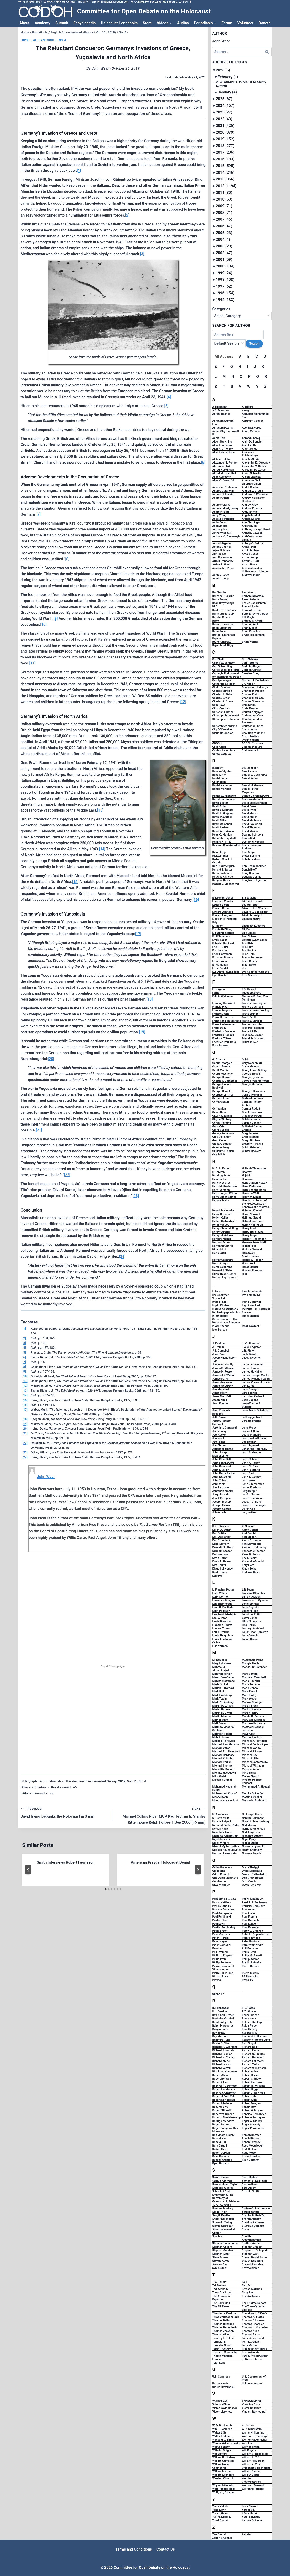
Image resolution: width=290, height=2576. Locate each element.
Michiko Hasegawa (224, 1772)
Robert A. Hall (250, 2071)
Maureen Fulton (222, 1733)
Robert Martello (222, 2103)
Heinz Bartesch (221, 1214)
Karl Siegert (249, 1536)
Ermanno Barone (222, 957)
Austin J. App (220, 578)
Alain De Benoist (252, 441)
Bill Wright (248, 617)
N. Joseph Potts (252, 1814)
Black (215, 620)
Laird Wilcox (219, 1593)
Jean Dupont (250, 1400)
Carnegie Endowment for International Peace (226, 675)
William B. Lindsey (223, 2457)
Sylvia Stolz (219, 2268)
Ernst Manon (220, 964)
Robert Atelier (220, 2075)
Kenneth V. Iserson (253, 1551)
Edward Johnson (222, 911)
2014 (225, 172)
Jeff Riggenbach (252, 1417)
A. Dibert (247, 406)
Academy (42, 23)
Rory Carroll (219, 2145)
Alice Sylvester (221, 476)
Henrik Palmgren (252, 1224)
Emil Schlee (249, 936)
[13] (100, 810)
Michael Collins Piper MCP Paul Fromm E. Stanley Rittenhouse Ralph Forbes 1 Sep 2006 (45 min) (161, 1815)
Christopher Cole (252, 715)
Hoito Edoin (219, 1253)
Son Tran (217, 2236)
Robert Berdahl (221, 2078)
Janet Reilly (219, 1392)
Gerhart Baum (221, 1101)
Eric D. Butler (220, 947)
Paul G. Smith (220, 1920)
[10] (43, 624)
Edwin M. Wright (252, 915)
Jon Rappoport (221, 1487)
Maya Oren (248, 1733)
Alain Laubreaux (222, 445)
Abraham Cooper (252, 420)
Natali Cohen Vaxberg (255, 1821)
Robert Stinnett (221, 2110)
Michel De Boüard (223, 1769)
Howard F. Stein (222, 1270)
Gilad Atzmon (220, 1112)
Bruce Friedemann (253, 635)
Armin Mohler (250, 550)
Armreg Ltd (219, 554)
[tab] (106, 1889)
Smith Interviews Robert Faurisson (66, 1862)
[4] (169, 397)
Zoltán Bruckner (222, 2538)
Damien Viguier (221, 771)
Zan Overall (219, 2534)
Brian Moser (249, 627)
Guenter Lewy (220, 1147)
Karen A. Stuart (221, 1529)
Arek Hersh (249, 547)
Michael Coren (221, 1748)
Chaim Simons (221, 687)
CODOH (217, 743)
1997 (224, 286)
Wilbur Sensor (221, 2446)
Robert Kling (249, 2099)
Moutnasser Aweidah (225, 1800)
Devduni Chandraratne (226, 845)
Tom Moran (219, 2341)
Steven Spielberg (252, 2261)
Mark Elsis (218, 1691)
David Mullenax (251, 820)
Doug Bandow (250, 873)
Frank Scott (249, 1017)
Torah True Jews (222, 2348)
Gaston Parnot (221, 1066)
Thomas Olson (221, 2334)
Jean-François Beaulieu (221, 1412)
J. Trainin (218, 1347)
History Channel (252, 1249)
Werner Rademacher (254, 2439)
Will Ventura (219, 2453)
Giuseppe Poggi (252, 1115)
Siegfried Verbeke (253, 2226)
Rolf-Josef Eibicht (223, 2135)
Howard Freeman (252, 1270)
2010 (224, 199)
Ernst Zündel (220, 968)
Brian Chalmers (221, 627)
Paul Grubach (250, 1920)
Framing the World (223, 1003)
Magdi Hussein (221, 1663)
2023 (224, 112)
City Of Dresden (222, 729)
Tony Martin (249, 2345)
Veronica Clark (251, 2404)
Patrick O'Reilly (221, 1906)
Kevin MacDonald (253, 1561)
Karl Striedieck (221, 1540)
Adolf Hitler (219, 438)
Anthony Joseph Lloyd (256, 529)
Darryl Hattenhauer (224, 799)
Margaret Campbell (254, 1677)
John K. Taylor (251, 1462)
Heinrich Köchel (252, 1210)
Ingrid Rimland (221, 1305)
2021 (225, 125)
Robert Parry (220, 2107)
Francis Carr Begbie (254, 1003)
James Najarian (222, 1382)
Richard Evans (250, 2050)
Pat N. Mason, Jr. (252, 1899)
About (25, 23)
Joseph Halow (221, 1505)
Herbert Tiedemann (254, 1238)
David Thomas (251, 827)
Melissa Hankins (252, 1737)
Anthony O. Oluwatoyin (226, 536)
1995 (225, 299)
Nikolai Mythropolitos (225, 1846)
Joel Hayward (250, 1445)
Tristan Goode (250, 2352)
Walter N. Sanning (253, 2432)
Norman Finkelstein (224, 1853)
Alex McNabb (250, 459)
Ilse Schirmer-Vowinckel (221, 1296)
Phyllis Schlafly (251, 1962)
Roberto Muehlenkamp (226, 2117)
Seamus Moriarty (223, 2208)
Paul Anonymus (222, 1913)
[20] (51, 1059)
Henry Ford (249, 1228)
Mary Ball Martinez (253, 1719)
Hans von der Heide (254, 1189)
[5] (166, 406)
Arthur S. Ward (221, 564)
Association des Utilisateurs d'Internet (255, 569)
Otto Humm (219, 1881)
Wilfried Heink (250, 2446)
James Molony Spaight (256, 1378)
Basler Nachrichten (254, 603)
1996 (225, 293)
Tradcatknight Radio (254, 2348)
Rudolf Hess (219, 2149)
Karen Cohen (250, 1529)
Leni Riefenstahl (222, 1603)
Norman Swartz (251, 1853)
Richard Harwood (252, 2057)
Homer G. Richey (252, 1259)
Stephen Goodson (223, 2250)
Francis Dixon (220, 1006)
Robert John (249, 2096)
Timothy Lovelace (223, 2338)
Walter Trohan (221, 2436)
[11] (32, 663)
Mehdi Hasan (220, 1737)
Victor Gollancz (251, 2408)
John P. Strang (251, 1469)
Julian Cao (248, 1508)
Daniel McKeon (221, 789)
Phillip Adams (250, 1959)
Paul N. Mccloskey (223, 1927)
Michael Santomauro (255, 1762)
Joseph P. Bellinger (254, 1505)
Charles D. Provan (253, 691)
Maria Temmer (251, 1684)
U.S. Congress (221, 2376)
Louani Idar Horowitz (255, 1632)
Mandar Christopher (254, 1667)
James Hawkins (252, 1371)
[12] (183, 702)
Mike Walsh (219, 1776)
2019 (225, 139)
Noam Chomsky (252, 1850)
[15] (75, 881)
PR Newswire (250, 1976)
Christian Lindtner (223, 712)
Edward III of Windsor (255, 908)
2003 (224, 246)
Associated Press (223, 568)
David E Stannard (222, 810)
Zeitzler (246, 2534)
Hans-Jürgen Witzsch (225, 1193)
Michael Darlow (251, 1748)
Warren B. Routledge (254, 2436)
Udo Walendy (220, 2383)
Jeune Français (251, 1434)
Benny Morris (250, 606)
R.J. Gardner (220, 2011)
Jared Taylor (249, 1392)
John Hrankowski (223, 1462)
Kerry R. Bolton (251, 1554)
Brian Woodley (251, 631)
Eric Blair (247, 943)
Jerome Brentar (251, 1420)
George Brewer (221, 1077)
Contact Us (165, 2549)
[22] (67, 1175)
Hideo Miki (219, 1249)
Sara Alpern (249, 2187)
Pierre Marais (250, 1973)
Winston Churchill (223, 2478)
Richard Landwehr (253, 2061)
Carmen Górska (251, 669)
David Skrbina (220, 827)
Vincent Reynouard (253, 2411)
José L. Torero (251, 1494)
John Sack (248, 1473)
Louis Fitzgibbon (222, 1635)
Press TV (247, 1980)
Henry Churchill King (225, 1228)
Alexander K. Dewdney (256, 462)
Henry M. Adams (222, 1235)
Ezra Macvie (249, 975)
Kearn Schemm (251, 1540)
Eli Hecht (217, 925)
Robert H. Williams (253, 2085)
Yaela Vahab (220, 2506)
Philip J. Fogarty (222, 1955)
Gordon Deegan (251, 1122)
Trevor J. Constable (224, 2352)
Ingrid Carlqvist (251, 1302)
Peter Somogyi (221, 1945)
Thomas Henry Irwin (224, 2327)
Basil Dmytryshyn (223, 603)
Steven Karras (221, 2261)
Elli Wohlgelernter (223, 932)
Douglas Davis (221, 880)
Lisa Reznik (249, 1625)
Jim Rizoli (218, 1438)
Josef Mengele (221, 1498)
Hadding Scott (221, 1175)
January (227, 92)
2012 (226, 186)
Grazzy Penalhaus (223, 1133)
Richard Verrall (221, 2068)
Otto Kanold (249, 1881)
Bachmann (248, 592)
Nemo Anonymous (253, 1828)
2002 (224, 253)
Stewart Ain (219, 2264)
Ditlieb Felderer (251, 859)
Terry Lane (248, 2292)
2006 (224, 226)
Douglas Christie (222, 876)
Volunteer (245, 23)
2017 (225, 152)
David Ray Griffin (252, 824)
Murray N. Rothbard (254, 1800)
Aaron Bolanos (221, 414)
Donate (265, 23)
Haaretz (247, 1172)
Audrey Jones (220, 575)
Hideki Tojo (249, 1246)
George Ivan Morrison (255, 1080)
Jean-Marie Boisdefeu (255, 1410)
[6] (203, 462)
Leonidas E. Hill (251, 1614)
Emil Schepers (221, 936)
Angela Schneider (223, 518)
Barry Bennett (220, 599)
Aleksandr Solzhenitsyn (250, 454)
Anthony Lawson (252, 533)
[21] (39, 1130)
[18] (149, 999)
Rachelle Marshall (223, 2018)
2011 (224, 192)
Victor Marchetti (222, 2411)
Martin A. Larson (222, 1705)
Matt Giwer (219, 1723)
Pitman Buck (220, 1976)
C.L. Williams (250, 659)
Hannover (248, 1179)
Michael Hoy (249, 1755)
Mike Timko (249, 1772)
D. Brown (217, 768)
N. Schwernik (220, 1818)
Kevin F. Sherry (221, 1561)
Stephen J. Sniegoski (255, 2250)
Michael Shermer (222, 1765)
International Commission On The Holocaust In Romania (226, 1319)
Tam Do (246, 2285)
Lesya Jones (249, 1618)
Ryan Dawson (220, 2163)
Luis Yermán (220, 1646)
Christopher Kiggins (224, 726)
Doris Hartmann (222, 873)
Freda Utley (219, 1028)
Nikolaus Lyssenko (253, 1846)
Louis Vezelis (250, 1635)
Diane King (219, 852)
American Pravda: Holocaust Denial (160, 1862)
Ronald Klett (219, 2138)
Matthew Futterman (254, 1723)
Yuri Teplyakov (251, 2517)
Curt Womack (250, 750)
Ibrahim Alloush (252, 1291)
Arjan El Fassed (221, 550)
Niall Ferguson (251, 1832)
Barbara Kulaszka (253, 596)
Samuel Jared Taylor (225, 2184)
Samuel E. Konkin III (254, 2180)
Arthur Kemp (250, 557)
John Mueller (220, 1469)
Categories (221, 309)
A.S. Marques (220, 410)
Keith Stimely (220, 1544)
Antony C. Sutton (252, 543)
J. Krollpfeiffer (251, 1343)
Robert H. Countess (224, 2085)
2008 (224, 212)
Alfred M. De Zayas (254, 469)
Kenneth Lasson (222, 1551)
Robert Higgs (250, 2089)
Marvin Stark (220, 1719)
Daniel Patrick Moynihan (250, 790)
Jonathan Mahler (222, 1491)
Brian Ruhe (219, 631)
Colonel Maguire (252, 746)
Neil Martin (249, 1825)
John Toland (219, 1480)
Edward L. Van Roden (255, 911)
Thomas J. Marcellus (255, 2327)
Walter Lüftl (219, 2432)
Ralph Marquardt (222, 2025)
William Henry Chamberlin (221, 2466)
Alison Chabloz (251, 476)
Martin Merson (221, 1716)
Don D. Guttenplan (223, 866)
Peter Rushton (251, 1941)
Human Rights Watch (225, 1277)
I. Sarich (217, 1291)
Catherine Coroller (223, 683)
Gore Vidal (218, 1126)
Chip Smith (249, 705)
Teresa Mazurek (252, 2289)
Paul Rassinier (251, 1927)
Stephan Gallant (222, 2246)
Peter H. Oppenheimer (256, 1934)
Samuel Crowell (222, 2180)
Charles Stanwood (253, 701)
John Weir (218, 1484)
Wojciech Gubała (222, 2485)
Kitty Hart (248, 1565)
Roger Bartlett (221, 2124)
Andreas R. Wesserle (255, 494)
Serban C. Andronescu (256, 2208)
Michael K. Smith (222, 1758)
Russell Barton (251, 2156)
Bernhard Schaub (223, 613)
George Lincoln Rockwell (221, 1086)
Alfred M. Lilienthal (224, 473)
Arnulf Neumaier (222, 557)
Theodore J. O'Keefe (254, 2313)
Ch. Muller (248, 683)
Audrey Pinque (251, 575)
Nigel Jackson (221, 1839)
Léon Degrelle (250, 1607)
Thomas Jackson (223, 2331)
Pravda (216, 1980)
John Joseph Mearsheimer (220, 1454)
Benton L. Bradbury (224, 610)
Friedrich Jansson (253, 1038)
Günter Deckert (251, 1151)
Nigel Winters (220, 1842)
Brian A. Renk (250, 624)
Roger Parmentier (253, 2128)
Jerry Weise (249, 1427)
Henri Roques (220, 1224)
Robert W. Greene (223, 2114)
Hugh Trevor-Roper (224, 1274)
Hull (244, 1274)
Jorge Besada (220, 1494)
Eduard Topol (250, 904)
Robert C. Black (251, 2078)
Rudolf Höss (249, 2149)
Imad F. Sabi (219, 1302)
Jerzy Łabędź (220, 1431)
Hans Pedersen (251, 1186)
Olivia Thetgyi (250, 1867)
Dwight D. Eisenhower (225, 883)
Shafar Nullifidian (223, 2219)
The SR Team (220, 2306)
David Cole (219, 806)
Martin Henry (250, 1712)
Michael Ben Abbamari (226, 1744)
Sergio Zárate (250, 2211)
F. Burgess (218, 989)
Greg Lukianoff (221, 1137)
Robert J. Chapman (224, 2092)
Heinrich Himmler (223, 1210)
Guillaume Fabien (223, 1151)
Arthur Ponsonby (222, 561)
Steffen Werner (251, 2243)
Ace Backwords (251, 427)
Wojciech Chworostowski (251, 2480)
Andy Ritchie (249, 511)
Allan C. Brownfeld (223, 480)
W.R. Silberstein (252, 2429)
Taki (244, 2282)
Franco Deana (220, 1013)
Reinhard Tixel (221, 2039)
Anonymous (219, 526)
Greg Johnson (250, 1133)
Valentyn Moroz (251, 2401)
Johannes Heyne (222, 1448)
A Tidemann (219, 406)
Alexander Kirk (221, 466)
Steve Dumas (220, 2257)
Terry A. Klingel (221, 2292)
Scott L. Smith (250, 2191)
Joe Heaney (249, 1441)
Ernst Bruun (219, 961)
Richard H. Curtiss (223, 2057)
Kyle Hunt (218, 1575)
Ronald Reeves (251, 2138)
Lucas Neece (250, 1639)
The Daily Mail (221, 2303)
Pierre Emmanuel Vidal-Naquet (223, 1967)
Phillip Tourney (221, 1962)
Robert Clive (219, 2082)
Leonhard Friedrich (224, 1614)
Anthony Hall (220, 529)
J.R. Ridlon (248, 1350)
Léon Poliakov (221, 1610)
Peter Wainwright (252, 1945)
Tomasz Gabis (250, 2341)
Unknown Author (252, 2383)
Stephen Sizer (220, 2254)
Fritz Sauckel (220, 1045)
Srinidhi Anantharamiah (251, 2238)
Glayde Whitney (222, 1119)
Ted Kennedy (220, 2289)
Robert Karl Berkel (223, 2099)
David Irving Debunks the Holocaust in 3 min (65, 1812)
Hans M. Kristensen (224, 1186)
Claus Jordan (250, 729)
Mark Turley (249, 1695)
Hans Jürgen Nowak (254, 1182)
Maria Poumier (251, 1681)
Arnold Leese (250, 554)
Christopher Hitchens (225, 719)
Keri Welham (220, 1554)
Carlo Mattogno (251, 666)
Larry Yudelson (251, 1596)
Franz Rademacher (224, 1024)
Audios (183, 23)
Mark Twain (219, 1698)
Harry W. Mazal (251, 1196)
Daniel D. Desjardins (254, 775)
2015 (225, 165)
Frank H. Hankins (223, 1017)
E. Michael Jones (222, 897)
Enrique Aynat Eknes (254, 940)
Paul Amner (249, 1909)
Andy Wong (219, 515)
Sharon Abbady (251, 2219)
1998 (225, 279)
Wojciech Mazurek (253, 2485)
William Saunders (223, 2474)
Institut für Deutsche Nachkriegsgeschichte (226, 1310)
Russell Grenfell (222, 2159)
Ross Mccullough (252, 2145)
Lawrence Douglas (223, 1600)
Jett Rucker (219, 1434)
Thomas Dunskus (223, 2324)
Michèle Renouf (251, 1769)
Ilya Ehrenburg (251, 1295)
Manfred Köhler (222, 1674)
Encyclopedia (84, 23)
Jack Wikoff (249, 1354)
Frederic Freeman (253, 1028)
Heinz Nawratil (251, 1214)
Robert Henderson (223, 2089)
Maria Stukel (220, 1684)
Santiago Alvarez (222, 2187)
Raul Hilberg (249, 2029)
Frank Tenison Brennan (226, 1020)
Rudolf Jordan (221, 2152)
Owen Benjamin (251, 1885)
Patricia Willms (221, 1902)
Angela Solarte (251, 518)
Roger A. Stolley (252, 2121)
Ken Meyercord (251, 1544)
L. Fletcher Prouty (223, 1589)
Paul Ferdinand (221, 1916)
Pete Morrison (221, 1934)
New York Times (222, 1832)
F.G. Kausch (249, 989)
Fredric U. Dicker (252, 1035)
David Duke (249, 806)
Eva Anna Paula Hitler (225, 971)
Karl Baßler (219, 1533)
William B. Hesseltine (255, 2453)
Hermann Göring (222, 1246)
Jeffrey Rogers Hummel (221, 1422)
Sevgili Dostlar (221, 2215)
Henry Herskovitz (252, 1231)
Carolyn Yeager (221, 680)
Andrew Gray (250, 504)
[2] (127, 215)
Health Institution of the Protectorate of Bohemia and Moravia (255, 1204)
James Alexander (253, 1364)
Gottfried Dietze (252, 1126)
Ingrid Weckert (251, 1305)
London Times (221, 1628)
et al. (245, 968)
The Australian (251, 2296)
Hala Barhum (220, 1179)
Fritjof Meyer (250, 1042)
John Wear (46, 1476)
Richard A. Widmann (224, 2046)
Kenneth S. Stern (222, 1547)
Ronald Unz (219, 2142)
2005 (224, 232)
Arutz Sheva (249, 564)
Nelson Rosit (220, 1828)
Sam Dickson (220, 2177)
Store (147, 23)
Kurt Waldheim (251, 1572)
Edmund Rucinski (252, 901)
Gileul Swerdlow (252, 1112)
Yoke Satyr (219, 2509)
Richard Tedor (250, 2064)
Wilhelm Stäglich (222, 2450)
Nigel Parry (249, 1839)
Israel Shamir (220, 1326)
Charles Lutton (221, 698)
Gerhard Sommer (252, 1098)
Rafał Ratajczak (222, 2022)
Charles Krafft (250, 694)
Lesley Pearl (219, 1618)
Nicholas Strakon (252, 1835)
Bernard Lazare (251, 610)
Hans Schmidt (221, 1189)
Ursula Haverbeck (223, 2387)
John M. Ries (250, 1466)
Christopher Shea (252, 726)
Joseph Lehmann (252, 1498)
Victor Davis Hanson (224, 2408)
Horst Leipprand (222, 1267)
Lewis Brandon (221, 1621)
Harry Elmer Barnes (224, 1196)
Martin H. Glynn (222, 1712)
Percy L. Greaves (252, 1930)
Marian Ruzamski (223, 1688)
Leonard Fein (250, 1610)
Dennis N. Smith (222, 841)
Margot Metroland (223, 1681)
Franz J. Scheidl (252, 1020)
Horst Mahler (250, 1267)
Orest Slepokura (252, 1871)
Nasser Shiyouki (222, 1821)
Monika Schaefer (252, 1793)
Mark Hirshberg (222, 1695)
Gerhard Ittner (221, 1098)
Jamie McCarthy (222, 1385)
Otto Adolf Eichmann (225, 1878)
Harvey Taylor (220, 1200)
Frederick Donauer (223, 1031)
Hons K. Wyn (220, 1263)
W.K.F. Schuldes (222, 2429)
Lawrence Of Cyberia (255, 1600)
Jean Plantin (220, 1403)
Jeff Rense (219, 1417)
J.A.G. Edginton (251, 1347)
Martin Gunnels (251, 1709)
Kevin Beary (249, 1558)
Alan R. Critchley (222, 448)
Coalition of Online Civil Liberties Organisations (253, 736)
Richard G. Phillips (253, 2054)
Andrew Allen (220, 497)
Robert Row (249, 2107)
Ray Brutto (218, 2032)
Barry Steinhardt (252, 599)
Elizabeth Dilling (222, 929)
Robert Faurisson (252, 2082)
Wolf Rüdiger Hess (223, 2488)
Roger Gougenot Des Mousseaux (225, 2129)
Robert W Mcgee (252, 2110)
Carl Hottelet (250, 662)
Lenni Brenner (250, 1603)
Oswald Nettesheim (254, 1874)
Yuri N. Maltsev (221, 2517)
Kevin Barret (219, 1558)
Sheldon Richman (253, 2222)
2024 (225, 105)
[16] (196, 899)
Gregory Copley (221, 1144)
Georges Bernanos (253, 1091)
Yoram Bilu (248, 2509)
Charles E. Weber (222, 694)
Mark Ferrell (249, 1691)
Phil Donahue (250, 1948)
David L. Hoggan (222, 813)
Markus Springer (252, 1702)
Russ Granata (220, 2156)
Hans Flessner (221, 1182)
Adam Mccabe (251, 431)
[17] (138, 934)
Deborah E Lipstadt (224, 838)
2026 (223, 70)
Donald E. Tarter (222, 869)
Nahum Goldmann (253, 1818)
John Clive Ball (221, 1459)
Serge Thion (219, 2211)
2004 (223, 239)
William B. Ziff (250, 2457)
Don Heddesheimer (254, 866)
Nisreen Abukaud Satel (226, 1850)
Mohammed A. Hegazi (256, 1786)
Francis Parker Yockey (256, 1010)
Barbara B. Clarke (223, 596)
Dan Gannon (249, 771)
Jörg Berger (249, 1491)
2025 (224, 99)
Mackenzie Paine (252, 1660)
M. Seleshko (220, 1660)
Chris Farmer (250, 708)
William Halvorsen (253, 2461)
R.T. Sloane (249, 2011)
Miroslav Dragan (222, 1779)
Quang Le (218, 1994)
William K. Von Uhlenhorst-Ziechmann (256, 2466)
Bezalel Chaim (221, 617)
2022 (224, 119)
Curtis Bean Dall (222, 754)
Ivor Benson (219, 1329)
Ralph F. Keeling (252, 2022)
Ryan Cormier (250, 2159)
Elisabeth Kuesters (253, 925)
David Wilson (250, 831)
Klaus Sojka (249, 1568)
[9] (55, 618)
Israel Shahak (250, 1315)
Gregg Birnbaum (252, 1140)
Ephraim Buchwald (223, 943)
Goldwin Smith (251, 1119)
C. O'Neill (218, 659)
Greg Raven (219, 1140)
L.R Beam (248, 1589)
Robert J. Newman (253, 2092)
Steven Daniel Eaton (254, 2257)
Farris (215, 992)
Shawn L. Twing (222, 2222)
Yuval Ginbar (220, 2520)
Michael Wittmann (253, 1765)
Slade (245, 2229)
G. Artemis (219, 1059)
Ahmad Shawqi (251, 438)
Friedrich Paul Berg (224, 1042)
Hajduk (246, 1175)
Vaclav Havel (220, 2401)
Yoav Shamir (249, 2506)
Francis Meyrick (222, 1010)
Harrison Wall (250, 1193)
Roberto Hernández (254, 2114)
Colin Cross (219, 746)
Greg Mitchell (250, 1137)
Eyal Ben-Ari (219, 975)
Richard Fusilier (222, 2054)
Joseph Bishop (221, 1501)
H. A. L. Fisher (221, 1168)
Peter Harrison (251, 1937)
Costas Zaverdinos (223, 750)
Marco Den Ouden (223, 1677)
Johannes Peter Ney (254, 1448)
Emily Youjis (219, 940)
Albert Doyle (249, 448)
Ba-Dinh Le (219, 592)
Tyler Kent (218, 2362)
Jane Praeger (250, 1389)
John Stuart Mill (222, 1477)
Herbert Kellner (221, 1238)
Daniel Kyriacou (222, 785)
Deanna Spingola (252, 834)
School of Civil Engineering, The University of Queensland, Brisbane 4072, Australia (225, 2198)
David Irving (249, 810)
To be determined (253, 2338)
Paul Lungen (249, 1923)
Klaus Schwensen (223, 1568)
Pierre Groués (250, 1966)
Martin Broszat (221, 1709)
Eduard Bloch (220, 904)
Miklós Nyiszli (250, 1776)
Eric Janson (219, 950)
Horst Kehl (248, 1263)
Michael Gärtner (252, 1751)
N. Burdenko (220, 1814)
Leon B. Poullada (222, 1607)
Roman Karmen (251, 2135)
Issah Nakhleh (250, 1326)
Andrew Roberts (252, 508)
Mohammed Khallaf (224, 1793)
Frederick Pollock (223, 1035)
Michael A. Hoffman (254, 1741)
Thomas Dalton (221, 2320)
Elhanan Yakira (251, 919)
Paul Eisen (248, 1913)
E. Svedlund (249, 897)
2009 (224, 206)
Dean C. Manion (222, 834)
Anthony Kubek (221, 533)
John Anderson (251, 1452)
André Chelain (250, 487)
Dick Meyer (249, 852)
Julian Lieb (219, 1512)
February (228, 77)
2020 (225, 132)
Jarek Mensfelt (221, 1396)
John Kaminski (221, 1466)
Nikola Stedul (250, 1842)
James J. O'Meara (223, 1375)
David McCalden (222, 817)
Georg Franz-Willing (254, 1070)
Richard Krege (221, 2061)
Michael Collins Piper (255, 1744)
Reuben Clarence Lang (256, 2039)
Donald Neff (249, 869)
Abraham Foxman (223, 427)
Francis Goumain (252, 1006)
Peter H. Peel (220, 1937)
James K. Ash (220, 1378)
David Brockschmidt (254, 802)
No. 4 (62, 40)
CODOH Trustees (252, 743)
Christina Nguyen (252, 712)
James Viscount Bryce (256, 1382)
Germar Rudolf (251, 1108)
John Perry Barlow (223, 1473)
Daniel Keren (250, 778)
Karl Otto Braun (221, 1536)
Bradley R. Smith (252, 620)
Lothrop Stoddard (253, 1628)
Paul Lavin (218, 1923)
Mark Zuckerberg (223, 1702)
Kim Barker (219, 1565)
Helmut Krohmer (252, 1221)
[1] (79, 170)
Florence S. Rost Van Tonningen (255, 998)
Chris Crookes (221, 708)
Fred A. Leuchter (252, 1024)
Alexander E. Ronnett (225, 462)
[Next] (198, 1869)
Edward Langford (222, 915)
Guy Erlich (218, 1154)
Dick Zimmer (220, 855)
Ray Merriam (220, 2036)
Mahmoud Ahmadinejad (220, 1668)
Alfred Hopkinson (223, 469)
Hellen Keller (220, 1217)
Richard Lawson (222, 2064)
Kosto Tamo (219, 1572)
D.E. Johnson (250, 768)
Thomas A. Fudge (253, 2317)
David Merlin (249, 817)
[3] (142, 254)
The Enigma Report (254, 2303)
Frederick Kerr (250, 1031)
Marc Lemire (249, 1674)
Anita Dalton (219, 522)
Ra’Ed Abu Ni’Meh (223, 2015)
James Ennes (250, 1368)
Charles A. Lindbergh (255, 687)
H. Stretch (218, 1172)
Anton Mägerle (221, 543)
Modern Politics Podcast (252, 1781)
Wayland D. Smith (223, 2439)
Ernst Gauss (249, 961)
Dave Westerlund (252, 799)
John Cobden (250, 1459)
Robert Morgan (251, 2103)
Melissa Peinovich (223, 1741)
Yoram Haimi (220, 2513)
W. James (248, 2425)
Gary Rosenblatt (252, 1063)
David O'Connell (222, 824)
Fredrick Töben (221, 1038)
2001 (224, 259)
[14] (102, 849)
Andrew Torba (220, 511)
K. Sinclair (248, 1526)
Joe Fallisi (218, 1441)
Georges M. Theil (222, 1094)
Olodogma (218, 1871)
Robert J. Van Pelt (223, 2096)
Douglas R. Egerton (254, 880)
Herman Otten (221, 1242)
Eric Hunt (247, 947)
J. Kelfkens (219, 1343)
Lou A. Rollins (220, 1632)
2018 (225, 145)
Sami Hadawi (250, 2177)
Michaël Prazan (222, 1762)
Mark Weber (249, 1698)
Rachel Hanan (250, 2015)
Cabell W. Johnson (223, 662)
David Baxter (220, 802)
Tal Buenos (219, 2285)
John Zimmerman (253, 1484)
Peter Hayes (219, 1941)
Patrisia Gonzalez (223, 1909)
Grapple (246, 1129)
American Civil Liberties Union (251, 482)
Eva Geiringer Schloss (255, 971)
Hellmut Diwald (251, 1217)
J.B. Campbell (221, 1350)
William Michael (222, 2471)
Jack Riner (218, 1354)
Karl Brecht (249, 1533)
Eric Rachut (249, 950)
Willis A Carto (250, 2474)
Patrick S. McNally (253, 1906)
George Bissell (251, 1073)
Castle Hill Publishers (255, 680)
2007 (224, 219)
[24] (122, 1256)
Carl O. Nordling (222, 666)
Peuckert (217, 1948)
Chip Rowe (218, 705)
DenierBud (248, 838)
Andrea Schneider (223, 494)
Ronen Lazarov (251, 2142)
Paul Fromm (249, 1916)
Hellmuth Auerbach (224, 1221)
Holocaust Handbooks (119, 23)
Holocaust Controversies (250, 1254)
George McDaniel (252, 1084)
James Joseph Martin (255, 1375)
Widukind (247, 2443)
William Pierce (251, 2471)
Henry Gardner (221, 1231)
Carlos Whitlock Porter (226, 669)
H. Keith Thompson (254, 1168)
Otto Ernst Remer (252, 1878)
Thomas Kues (250, 2331)
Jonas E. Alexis (251, 1487)
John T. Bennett (251, 1477)
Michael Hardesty (223, 1755)
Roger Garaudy (251, 2124)
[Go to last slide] (28, 1869)
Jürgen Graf (249, 1512)
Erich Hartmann (222, 954)
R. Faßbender (220, 2008)
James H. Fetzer (222, 1371)
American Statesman (225, 487)
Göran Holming (221, 1122)
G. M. (245, 1059)
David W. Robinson (223, 831)
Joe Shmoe (219, 1445)
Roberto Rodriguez (253, 2117)
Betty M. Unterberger (255, 613)
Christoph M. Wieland (225, 715)
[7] (39, 514)
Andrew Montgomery (225, 508)
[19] (142, 1032)
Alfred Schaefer (251, 473)
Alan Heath (249, 445)
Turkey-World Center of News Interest (255, 2357)
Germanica (219, 1108)
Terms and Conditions (133, 2549)
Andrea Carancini (223, 490)
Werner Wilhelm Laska (226, 2443)
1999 (224, 273)
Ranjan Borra (220, 2029)
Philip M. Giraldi (252, 1955)
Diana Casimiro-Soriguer (252, 847)
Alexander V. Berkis (254, 466)
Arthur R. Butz (250, 561)
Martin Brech (250, 1705)
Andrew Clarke (221, 504)
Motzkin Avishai (252, 1797)
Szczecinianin (250, 2268)
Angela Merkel (251, 515)
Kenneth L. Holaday (254, 1547)
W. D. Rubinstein (222, 2425)
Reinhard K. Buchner (254, 2036)
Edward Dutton (221, 908)
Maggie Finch (250, 1663)
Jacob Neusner (251, 1357)
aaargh (246, 410)
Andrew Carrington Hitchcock (253, 499)
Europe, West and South (39, 40)
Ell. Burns (248, 929)
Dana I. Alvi (219, 775)
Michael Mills (250, 1758)
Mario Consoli (250, 1688)
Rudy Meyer (249, 2152)
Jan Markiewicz (222, 1389)
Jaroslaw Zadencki (253, 1396)
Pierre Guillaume (222, 1973)
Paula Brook (219, 1930)
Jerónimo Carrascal (224, 1427)
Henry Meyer (250, 1235)
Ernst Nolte (249, 964)
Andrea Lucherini (252, 490)
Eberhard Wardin (222, 901)
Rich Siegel (249, 2043)
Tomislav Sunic (221, 2345)
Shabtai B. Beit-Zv (253, 2215)
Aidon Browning (222, 441)
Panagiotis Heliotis (224, 1899)
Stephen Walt (250, 2254)
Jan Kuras (248, 1385)
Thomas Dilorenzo (253, 2320)
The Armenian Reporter (221, 2297)
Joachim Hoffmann (254, 1438)
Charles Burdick (222, 691)
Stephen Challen (252, 2246)
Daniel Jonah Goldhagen (220, 780)
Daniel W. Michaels (224, 795)
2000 (225, 266)
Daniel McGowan (252, 785)
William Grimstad (223, 2461)
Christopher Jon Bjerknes (252, 720)
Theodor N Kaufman (224, 2313)
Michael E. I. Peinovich (226, 1751)
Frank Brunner (250, 1013)
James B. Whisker (223, 1368)
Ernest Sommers (252, 957)
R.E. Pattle (248, 2008)
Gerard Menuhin (252, 1094)
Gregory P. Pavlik (252, 1144)
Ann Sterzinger (251, 522)
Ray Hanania (249, 2032)
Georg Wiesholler (223, 1073)
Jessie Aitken (250, 1431)
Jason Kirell (219, 1400)
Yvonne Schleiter (252, 2520)
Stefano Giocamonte (225, 2243)
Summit (61, 23)
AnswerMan (249, 526)
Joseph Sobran (221, 1508)
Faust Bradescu (251, 992)
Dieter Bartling (251, 855)
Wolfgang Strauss (223, 2492)
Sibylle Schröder (222, 2226)
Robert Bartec (250, 2075)
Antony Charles (221, 547)
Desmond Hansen (253, 841)
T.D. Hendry (219, 2282)
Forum (226, 23)
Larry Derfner (220, 1596)
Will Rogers (249, 2450)
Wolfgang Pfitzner (253, 2488)
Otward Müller (221, 1885)
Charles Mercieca (253, 698)
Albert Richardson (223, 452)
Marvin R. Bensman (254, 1716)
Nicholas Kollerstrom (225, 1835)
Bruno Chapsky (221, 641)
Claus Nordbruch (222, 733)
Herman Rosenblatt (254, 1242)
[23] (136, 1195)
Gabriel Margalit (222, 1063)
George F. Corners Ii (224, 1080)
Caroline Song (250, 673)
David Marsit (250, 813)
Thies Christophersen (225, 2317)
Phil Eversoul (220, 1952)
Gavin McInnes (251, 1066)
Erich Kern (248, 954)
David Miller (219, 820)
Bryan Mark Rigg (222, 645)
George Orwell (221, 1091)
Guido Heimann (251, 1147)
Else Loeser (249, 932)
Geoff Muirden (221, 1070)
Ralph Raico (249, 2025)
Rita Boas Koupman (224, 2071)
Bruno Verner (250, 641)
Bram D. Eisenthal (223, 624)
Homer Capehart (222, 1259)
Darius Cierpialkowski (255, 795)
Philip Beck (249, 1952)
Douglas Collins (251, 876)
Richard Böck (250, 2046)
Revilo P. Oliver (221, 2043)
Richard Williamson (254, 2068)
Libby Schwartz (251, 1621)
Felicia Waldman (222, 996)
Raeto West (249, 2018)
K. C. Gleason (220, 1526)
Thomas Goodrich (253, 2324)
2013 (225, 179)
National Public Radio (225, 1825)
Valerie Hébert (221, 2404)
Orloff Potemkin (222, 1874)
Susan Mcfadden (252, 2264)
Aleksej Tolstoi (221, 459)
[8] (67, 559)
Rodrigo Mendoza (223, 2121)
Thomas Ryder (251, 2334)
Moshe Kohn (220, 1797)
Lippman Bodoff (222, 1625)
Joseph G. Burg (251, 1501)
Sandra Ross (249, 2184)
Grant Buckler (220, 1129)
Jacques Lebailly (222, 1364)
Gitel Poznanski (222, 1115)
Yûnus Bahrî (249, 2513)
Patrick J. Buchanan (254, 1902)
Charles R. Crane (222, 701)
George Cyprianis (252, 1077)
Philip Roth (219, 1959)
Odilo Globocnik (222, 1867)
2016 (225, 159)
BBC (215, 606)
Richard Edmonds (223, 2050)
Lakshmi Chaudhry (253, 1593)
